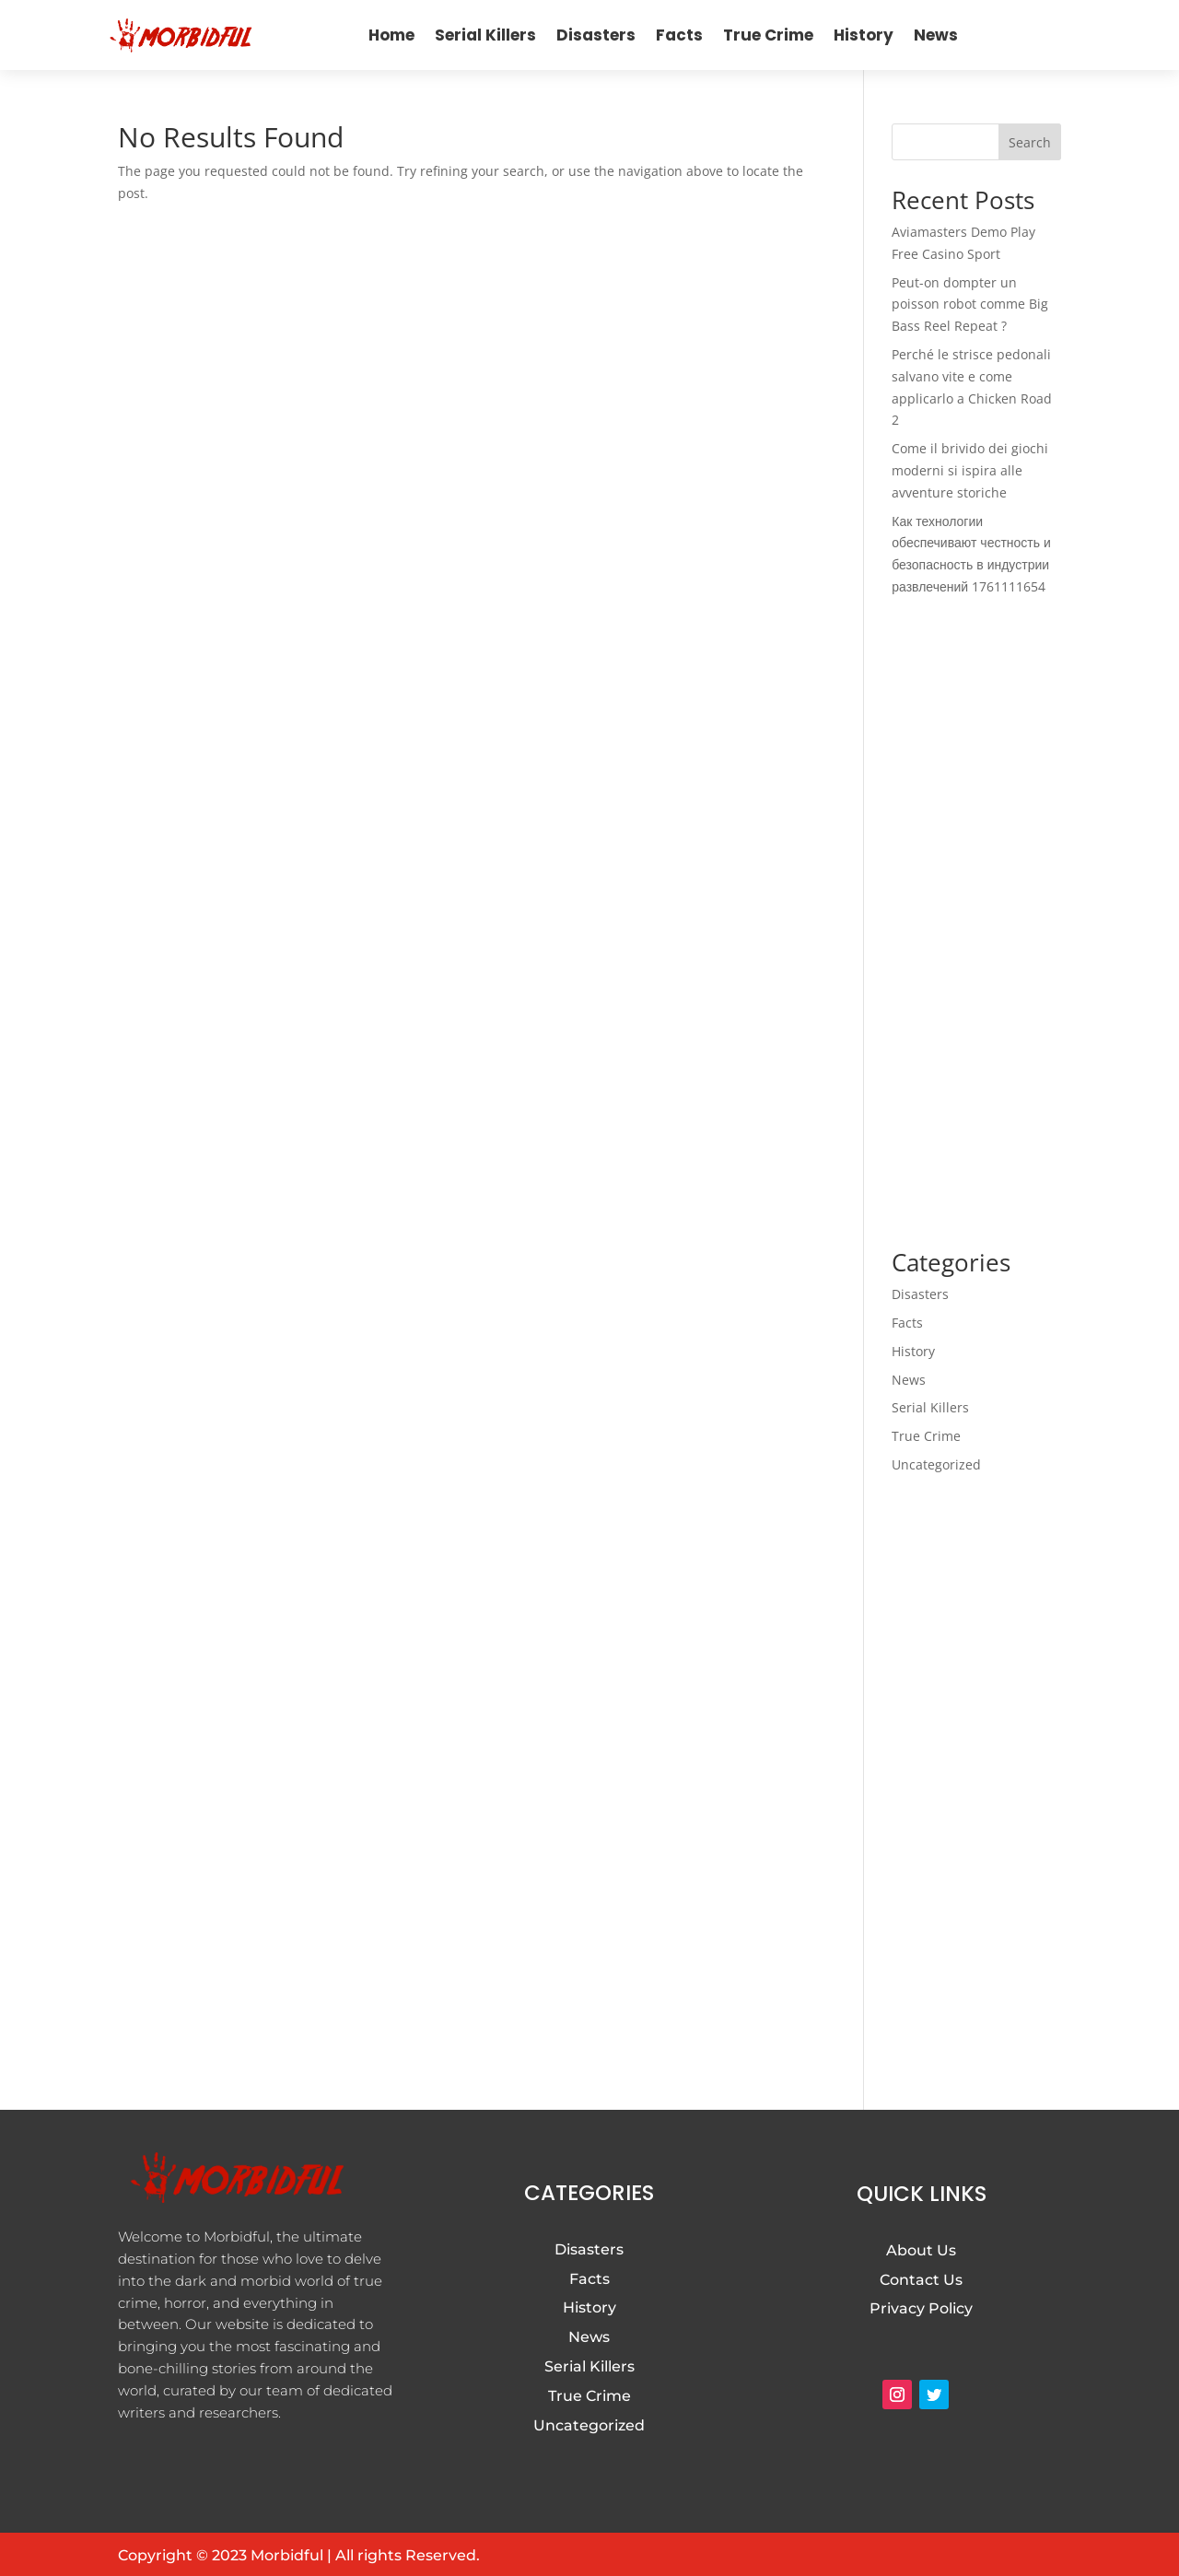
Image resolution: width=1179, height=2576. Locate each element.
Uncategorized (936, 1464)
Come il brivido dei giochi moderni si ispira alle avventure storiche (970, 470)
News (936, 35)
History (863, 35)
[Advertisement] (976, 924)
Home (391, 35)
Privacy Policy (921, 2308)
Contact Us (921, 2280)
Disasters (596, 35)
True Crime (768, 35)
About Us (921, 2250)
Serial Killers (485, 35)
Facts (679, 35)
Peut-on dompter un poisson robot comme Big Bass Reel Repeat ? (970, 304)
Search (1030, 142)
